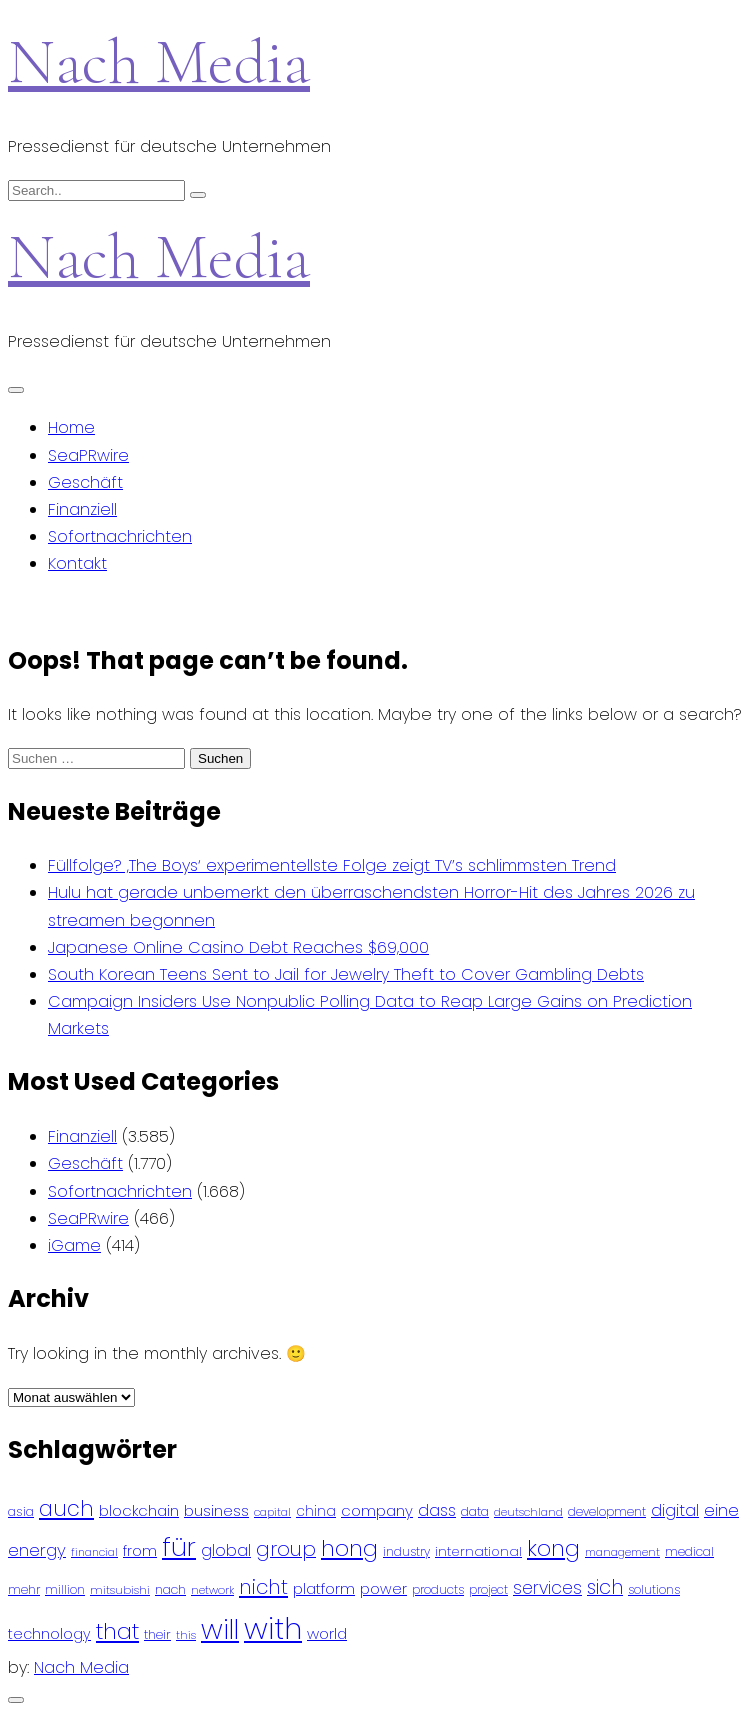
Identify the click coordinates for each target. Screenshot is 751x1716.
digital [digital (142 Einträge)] (675, 1510)
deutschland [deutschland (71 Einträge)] (528, 1512)
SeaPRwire (88, 455)
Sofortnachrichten (120, 536)
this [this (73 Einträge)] (186, 1635)
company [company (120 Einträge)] (377, 1510)
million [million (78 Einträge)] (65, 1590)
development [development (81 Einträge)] (607, 1512)
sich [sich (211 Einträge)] (605, 1587)
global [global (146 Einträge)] (226, 1550)
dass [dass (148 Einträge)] (437, 1510)
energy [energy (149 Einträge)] (37, 1550)
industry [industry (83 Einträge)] (406, 1551)
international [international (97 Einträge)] (478, 1551)
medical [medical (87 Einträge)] (689, 1551)
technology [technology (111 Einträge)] (49, 1634)
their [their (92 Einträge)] (157, 1634)
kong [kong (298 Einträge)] (553, 1548)
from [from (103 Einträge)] (140, 1551)
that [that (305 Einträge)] (117, 1631)
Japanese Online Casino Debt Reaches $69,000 (238, 947)
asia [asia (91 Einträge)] (21, 1511)
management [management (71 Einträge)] (622, 1552)
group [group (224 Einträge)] (286, 1549)
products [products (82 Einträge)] (438, 1589)
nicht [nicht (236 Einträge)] (263, 1587)
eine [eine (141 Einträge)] (721, 1510)
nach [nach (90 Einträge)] (170, 1589)
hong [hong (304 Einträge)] (349, 1548)
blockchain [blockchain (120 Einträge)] (139, 1510)
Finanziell (82, 509)
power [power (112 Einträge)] (383, 1589)
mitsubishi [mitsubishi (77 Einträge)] (120, 1590)
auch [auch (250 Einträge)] (66, 1508)
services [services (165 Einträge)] (547, 1588)
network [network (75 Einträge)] (212, 1590)
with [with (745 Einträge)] (273, 1628)
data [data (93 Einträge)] (475, 1511)
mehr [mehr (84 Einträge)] (24, 1589)
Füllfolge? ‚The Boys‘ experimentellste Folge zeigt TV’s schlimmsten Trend (332, 865)
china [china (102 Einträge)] (316, 1511)
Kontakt (77, 563)
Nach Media (159, 61)
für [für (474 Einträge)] (179, 1547)
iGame (74, 1245)
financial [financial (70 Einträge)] (94, 1552)
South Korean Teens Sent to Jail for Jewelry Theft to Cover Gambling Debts (346, 974)
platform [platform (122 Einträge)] (324, 1588)
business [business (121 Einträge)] (216, 1510)
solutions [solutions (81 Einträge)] (654, 1590)
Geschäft (85, 482)
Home (71, 427)
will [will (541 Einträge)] (220, 1629)
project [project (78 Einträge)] (488, 1590)
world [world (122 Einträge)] (327, 1633)
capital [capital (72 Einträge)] (272, 1512)
